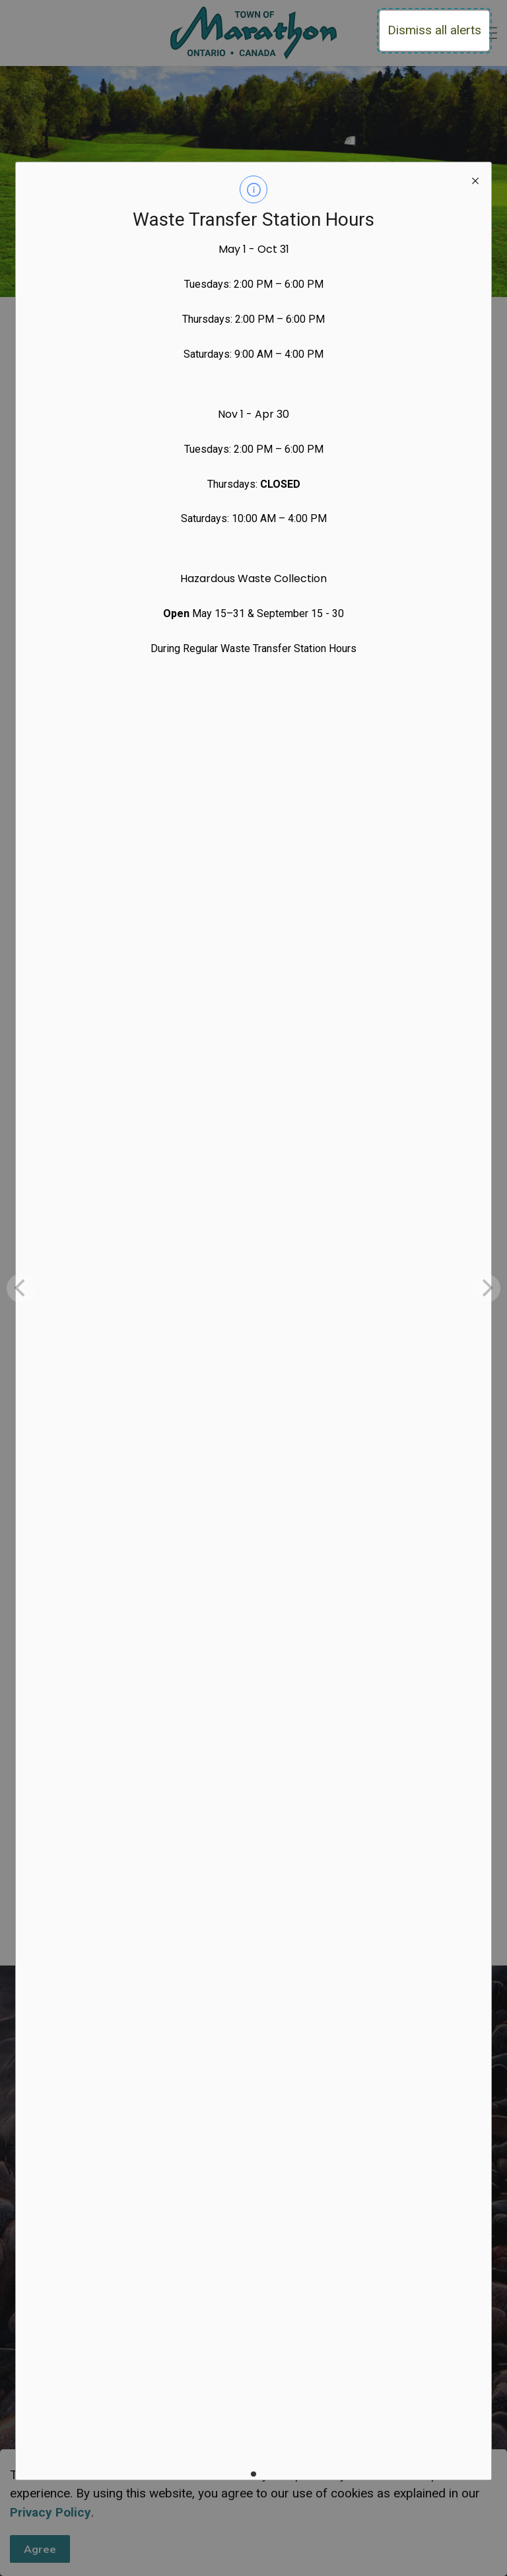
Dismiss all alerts (434, 30)
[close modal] (475, 178)
